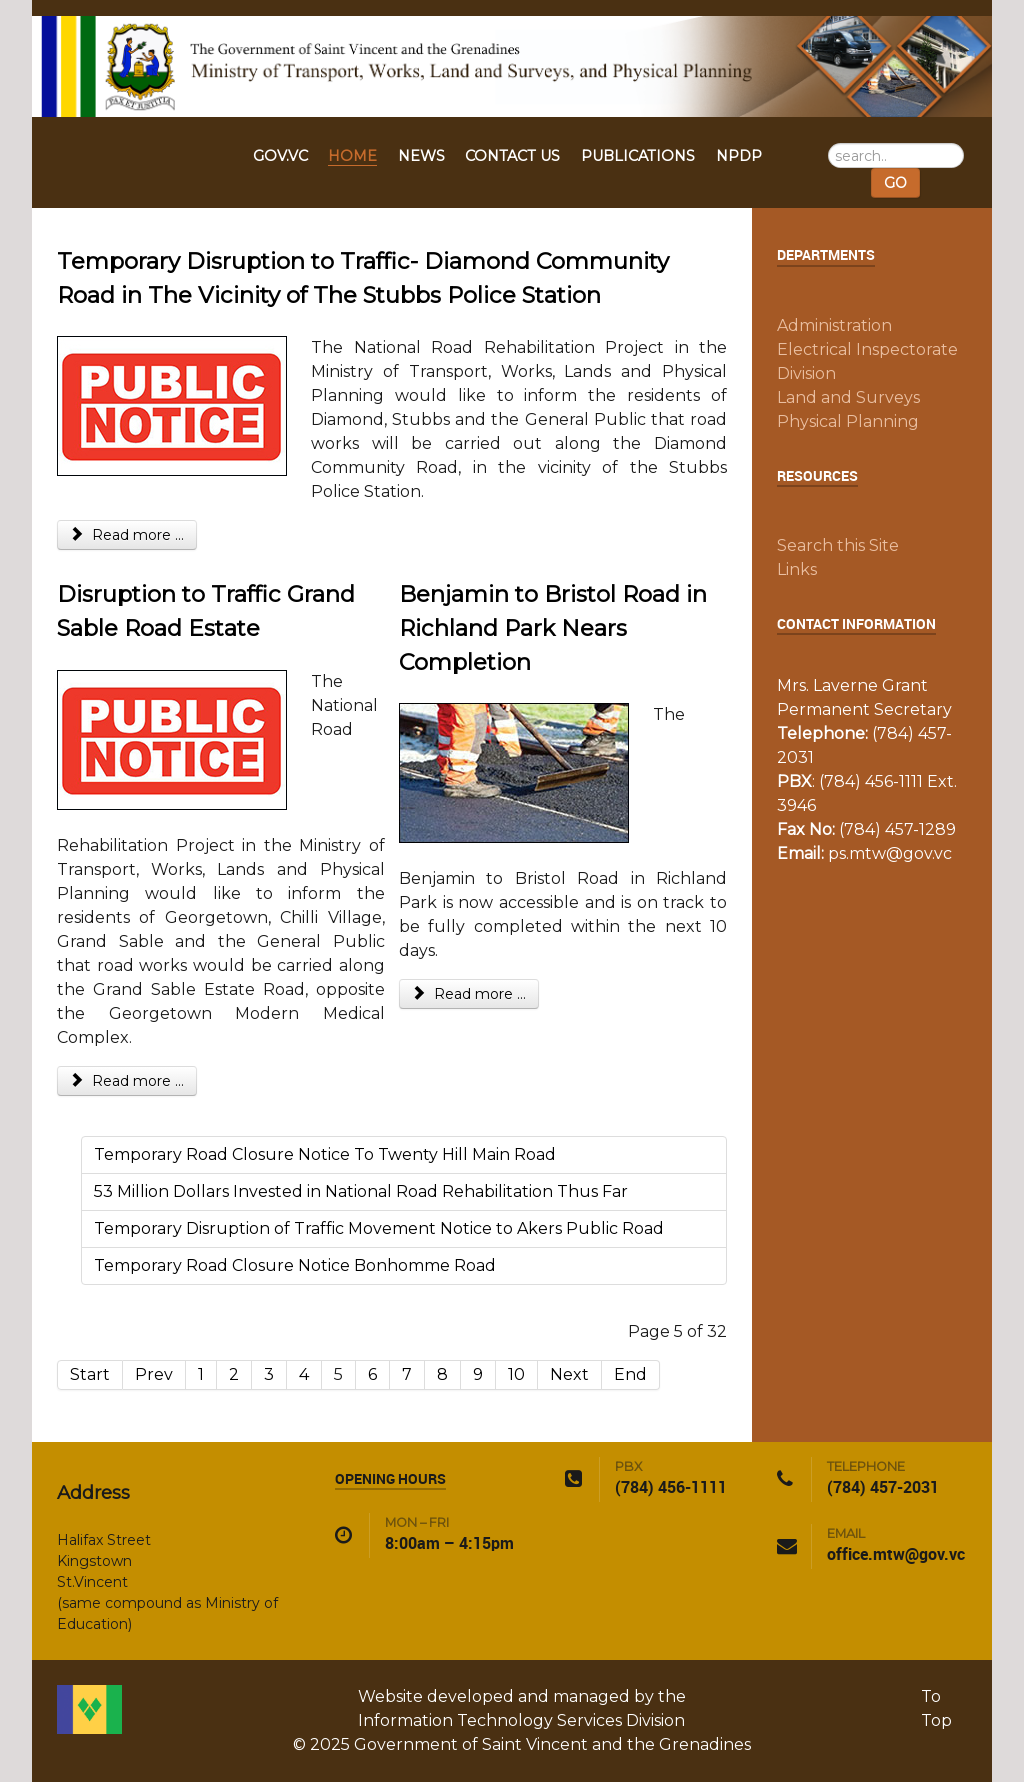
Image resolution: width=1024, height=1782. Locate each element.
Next (569, 1374)
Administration (834, 325)
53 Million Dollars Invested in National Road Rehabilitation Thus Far (361, 1191)
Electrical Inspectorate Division (867, 361)
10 (516, 1374)
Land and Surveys (848, 397)
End (630, 1374)
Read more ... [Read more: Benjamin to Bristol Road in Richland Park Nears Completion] (469, 994)
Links (797, 569)
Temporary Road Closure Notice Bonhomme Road (295, 1265)
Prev (154, 1374)
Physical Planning (848, 421)
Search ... (828, 143)
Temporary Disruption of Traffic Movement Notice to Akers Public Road (379, 1228)
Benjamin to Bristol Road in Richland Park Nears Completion (553, 627)
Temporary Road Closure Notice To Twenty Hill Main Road (325, 1154)
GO (895, 183)
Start (90, 1374)
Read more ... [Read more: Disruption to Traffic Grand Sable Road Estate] (127, 1081)
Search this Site (838, 545)
